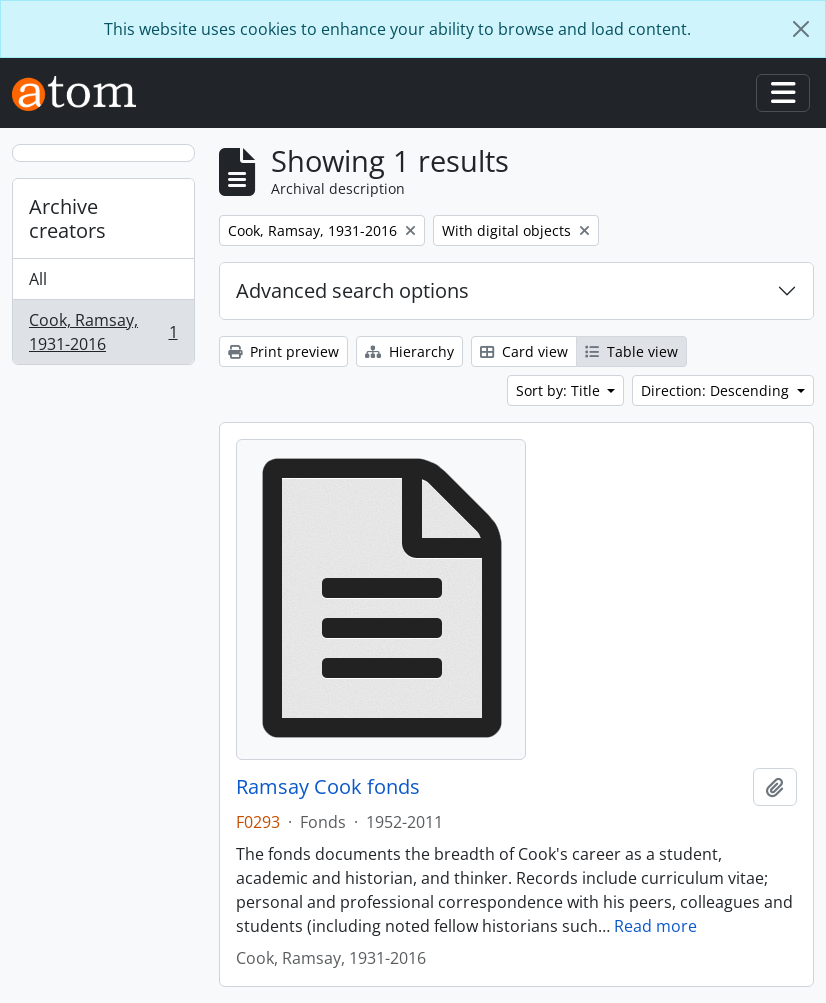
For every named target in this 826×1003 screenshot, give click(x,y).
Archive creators (67, 218)
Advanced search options (352, 290)
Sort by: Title (560, 390)
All (38, 279)
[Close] (801, 29)
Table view (631, 351)
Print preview (283, 351)
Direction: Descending (717, 390)
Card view (524, 351)
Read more (655, 926)
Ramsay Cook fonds (328, 787)
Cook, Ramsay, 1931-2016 (103, 332)
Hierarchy (409, 351)
